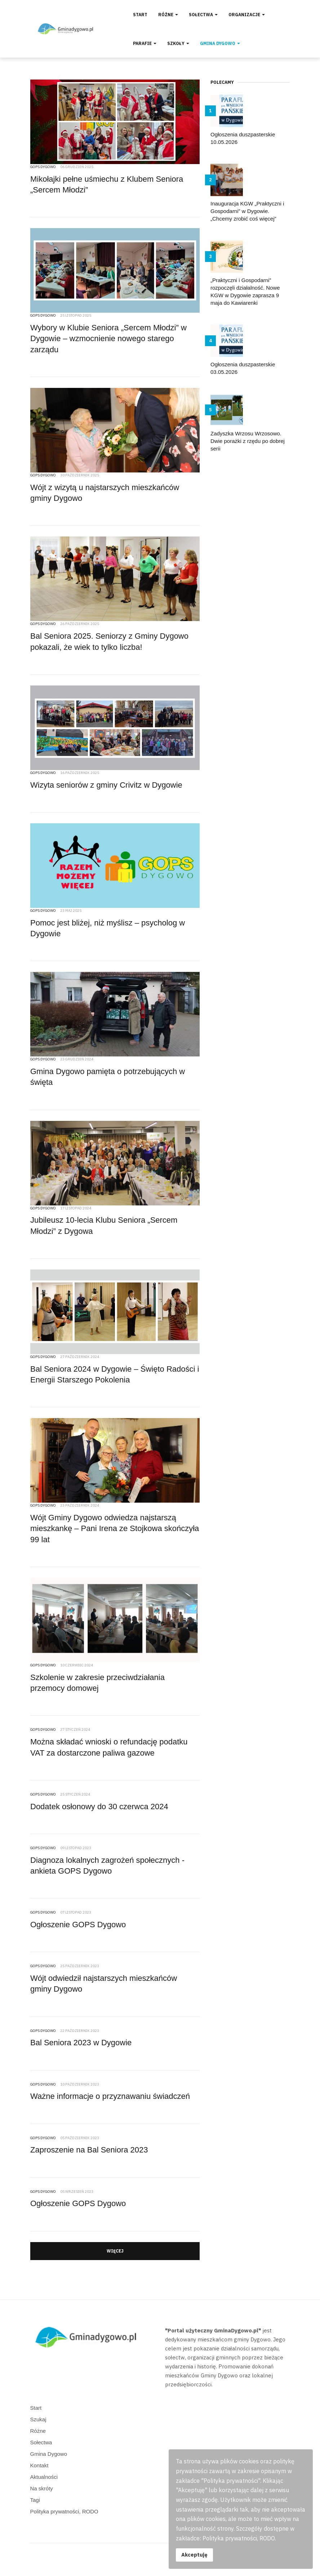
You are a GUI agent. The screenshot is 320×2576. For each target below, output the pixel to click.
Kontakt (39, 2465)
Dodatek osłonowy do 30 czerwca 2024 (99, 1806)
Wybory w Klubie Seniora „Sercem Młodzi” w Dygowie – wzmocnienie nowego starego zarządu (108, 338)
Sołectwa (203, 14)
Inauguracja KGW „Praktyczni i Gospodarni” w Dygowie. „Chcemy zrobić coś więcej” (247, 211)
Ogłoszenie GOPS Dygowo (78, 1924)
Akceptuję (194, 2554)
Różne (168, 14)
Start (140, 14)
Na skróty (41, 2488)
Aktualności (44, 2477)
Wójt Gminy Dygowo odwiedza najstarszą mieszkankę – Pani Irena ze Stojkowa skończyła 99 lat (114, 1528)
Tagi (35, 2500)
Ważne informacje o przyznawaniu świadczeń (110, 2096)
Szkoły (178, 43)
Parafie (144, 43)
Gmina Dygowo (220, 43)
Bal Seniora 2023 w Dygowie (81, 2042)
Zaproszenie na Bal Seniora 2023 (89, 2149)
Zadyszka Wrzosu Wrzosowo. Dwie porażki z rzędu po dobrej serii (247, 441)
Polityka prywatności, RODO (64, 2511)
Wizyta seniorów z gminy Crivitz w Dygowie (106, 784)
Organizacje (246, 14)
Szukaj (38, 2419)
